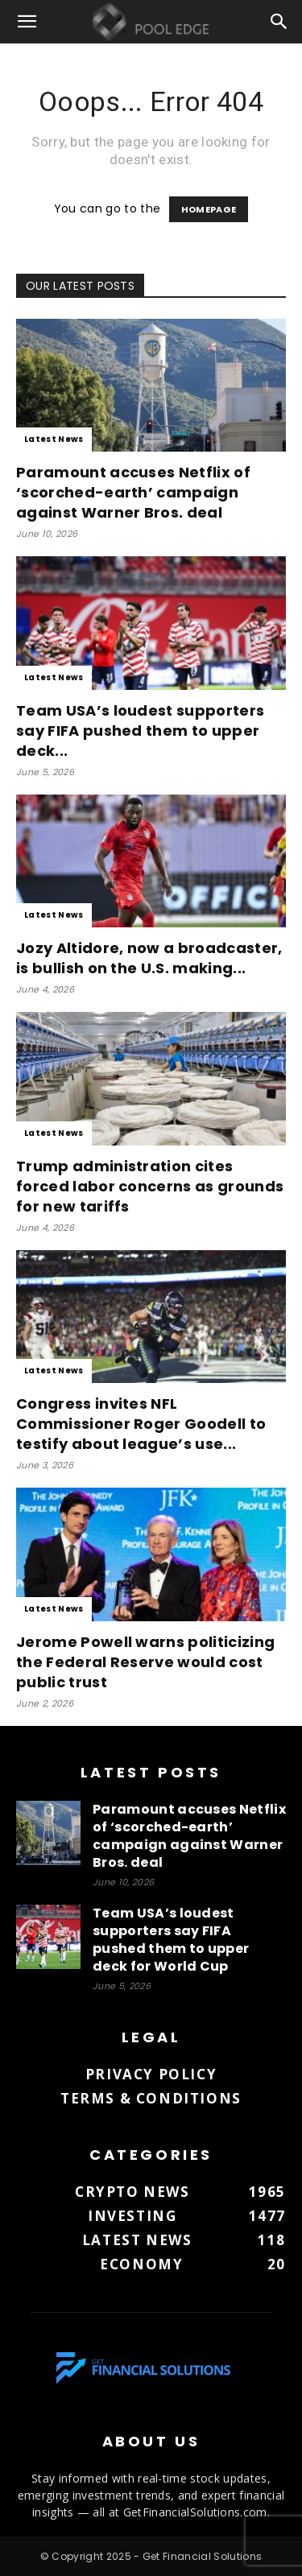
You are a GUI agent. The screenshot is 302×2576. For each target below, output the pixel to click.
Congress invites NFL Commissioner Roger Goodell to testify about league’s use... (141, 1423)
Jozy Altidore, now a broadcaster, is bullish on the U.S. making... (149, 958)
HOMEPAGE (209, 209)
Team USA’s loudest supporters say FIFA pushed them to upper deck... (140, 730)
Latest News (54, 439)
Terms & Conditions (151, 2098)
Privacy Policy (151, 2074)
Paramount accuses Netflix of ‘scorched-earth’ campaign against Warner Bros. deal (133, 492)
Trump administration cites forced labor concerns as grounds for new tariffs (149, 1186)
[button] (27, 21)
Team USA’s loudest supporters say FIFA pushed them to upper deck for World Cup (171, 1939)
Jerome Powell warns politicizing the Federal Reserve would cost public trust (145, 1662)
